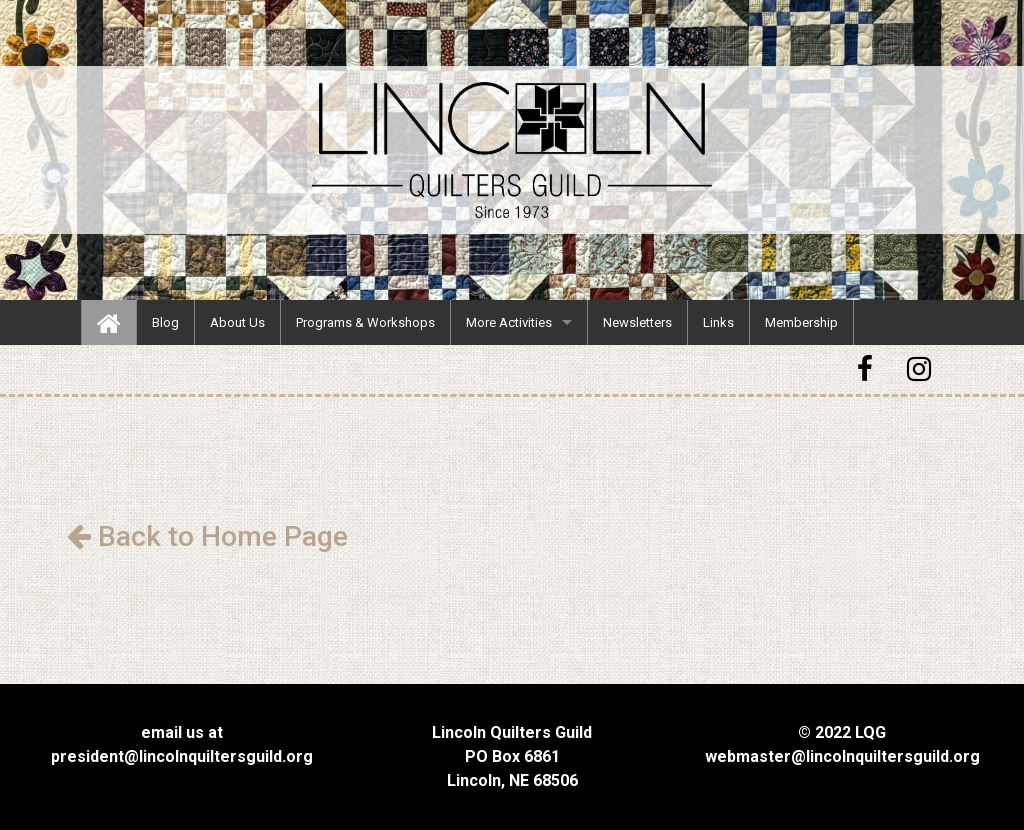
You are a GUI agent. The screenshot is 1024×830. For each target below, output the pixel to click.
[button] (868, 369)
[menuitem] (109, 322)
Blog (165, 322)
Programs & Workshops (365, 322)
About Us (237, 322)
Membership (801, 322)
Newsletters (637, 322)
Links (718, 322)
